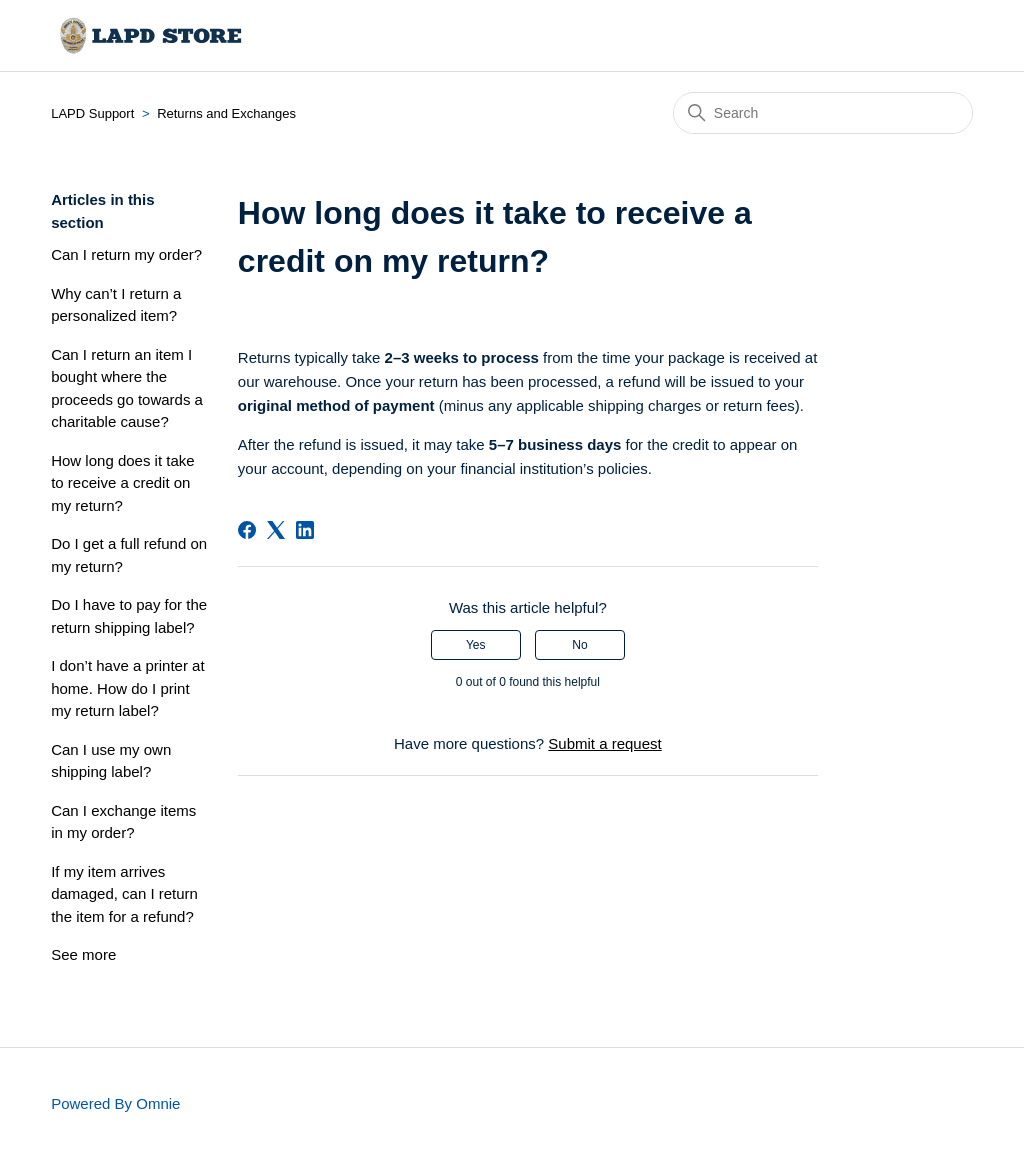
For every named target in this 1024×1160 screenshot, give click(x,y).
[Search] (823, 113)
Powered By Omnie (115, 1103)
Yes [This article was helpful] (476, 645)
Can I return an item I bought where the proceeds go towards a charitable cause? (127, 388)
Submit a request (604, 743)
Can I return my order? (126, 254)
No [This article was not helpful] (579, 645)
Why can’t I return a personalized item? (116, 305)
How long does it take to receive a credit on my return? (122, 483)
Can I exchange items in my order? (123, 822)
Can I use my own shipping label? (111, 761)
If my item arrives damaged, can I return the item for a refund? (124, 894)
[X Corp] (276, 530)
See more (83, 954)
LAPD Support (92, 113)
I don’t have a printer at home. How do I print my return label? (127, 688)
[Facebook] (247, 530)
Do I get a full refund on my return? (129, 555)
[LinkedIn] (305, 530)
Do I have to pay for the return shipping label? (129, 616)
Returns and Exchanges (226, 113)
